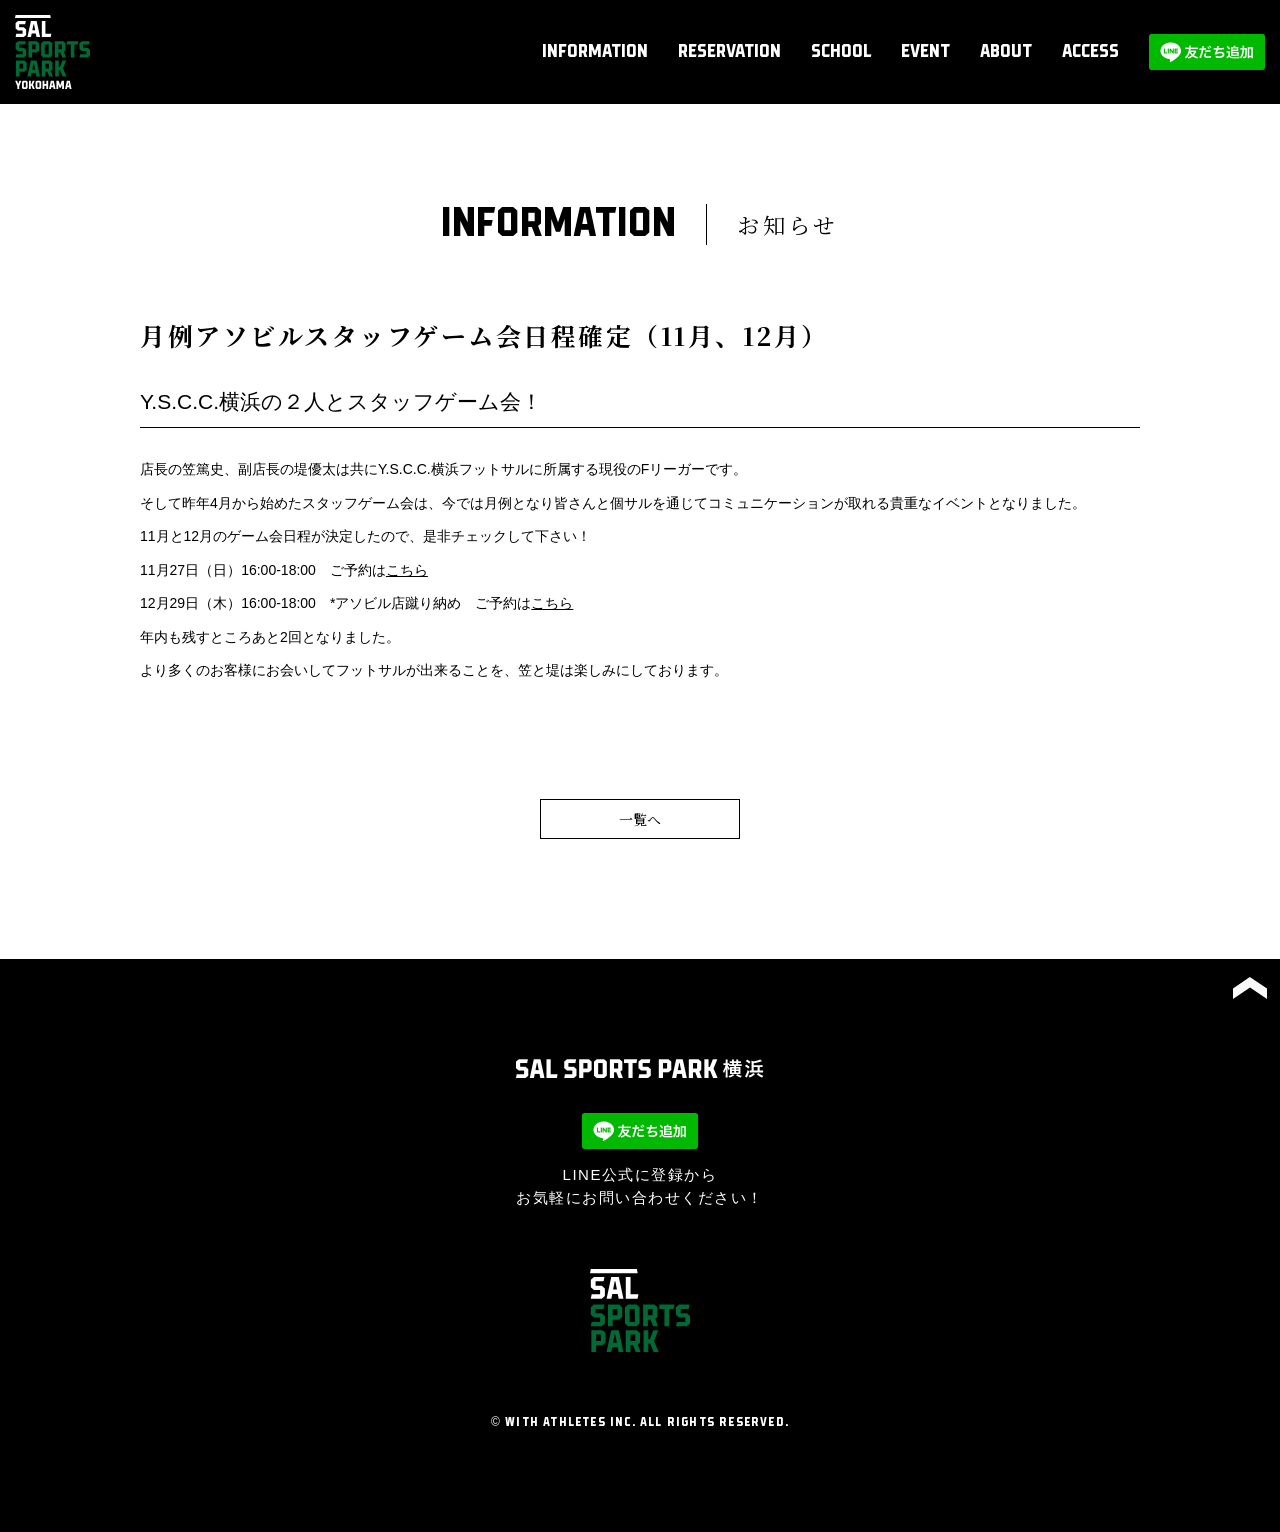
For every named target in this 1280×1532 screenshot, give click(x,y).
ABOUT (1006, 52)
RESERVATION (729, 52)
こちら (407, 570)
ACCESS (1090, 52)
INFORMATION (595, 52)
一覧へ (640, 819)
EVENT (925, 52)
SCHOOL (841, 52)
